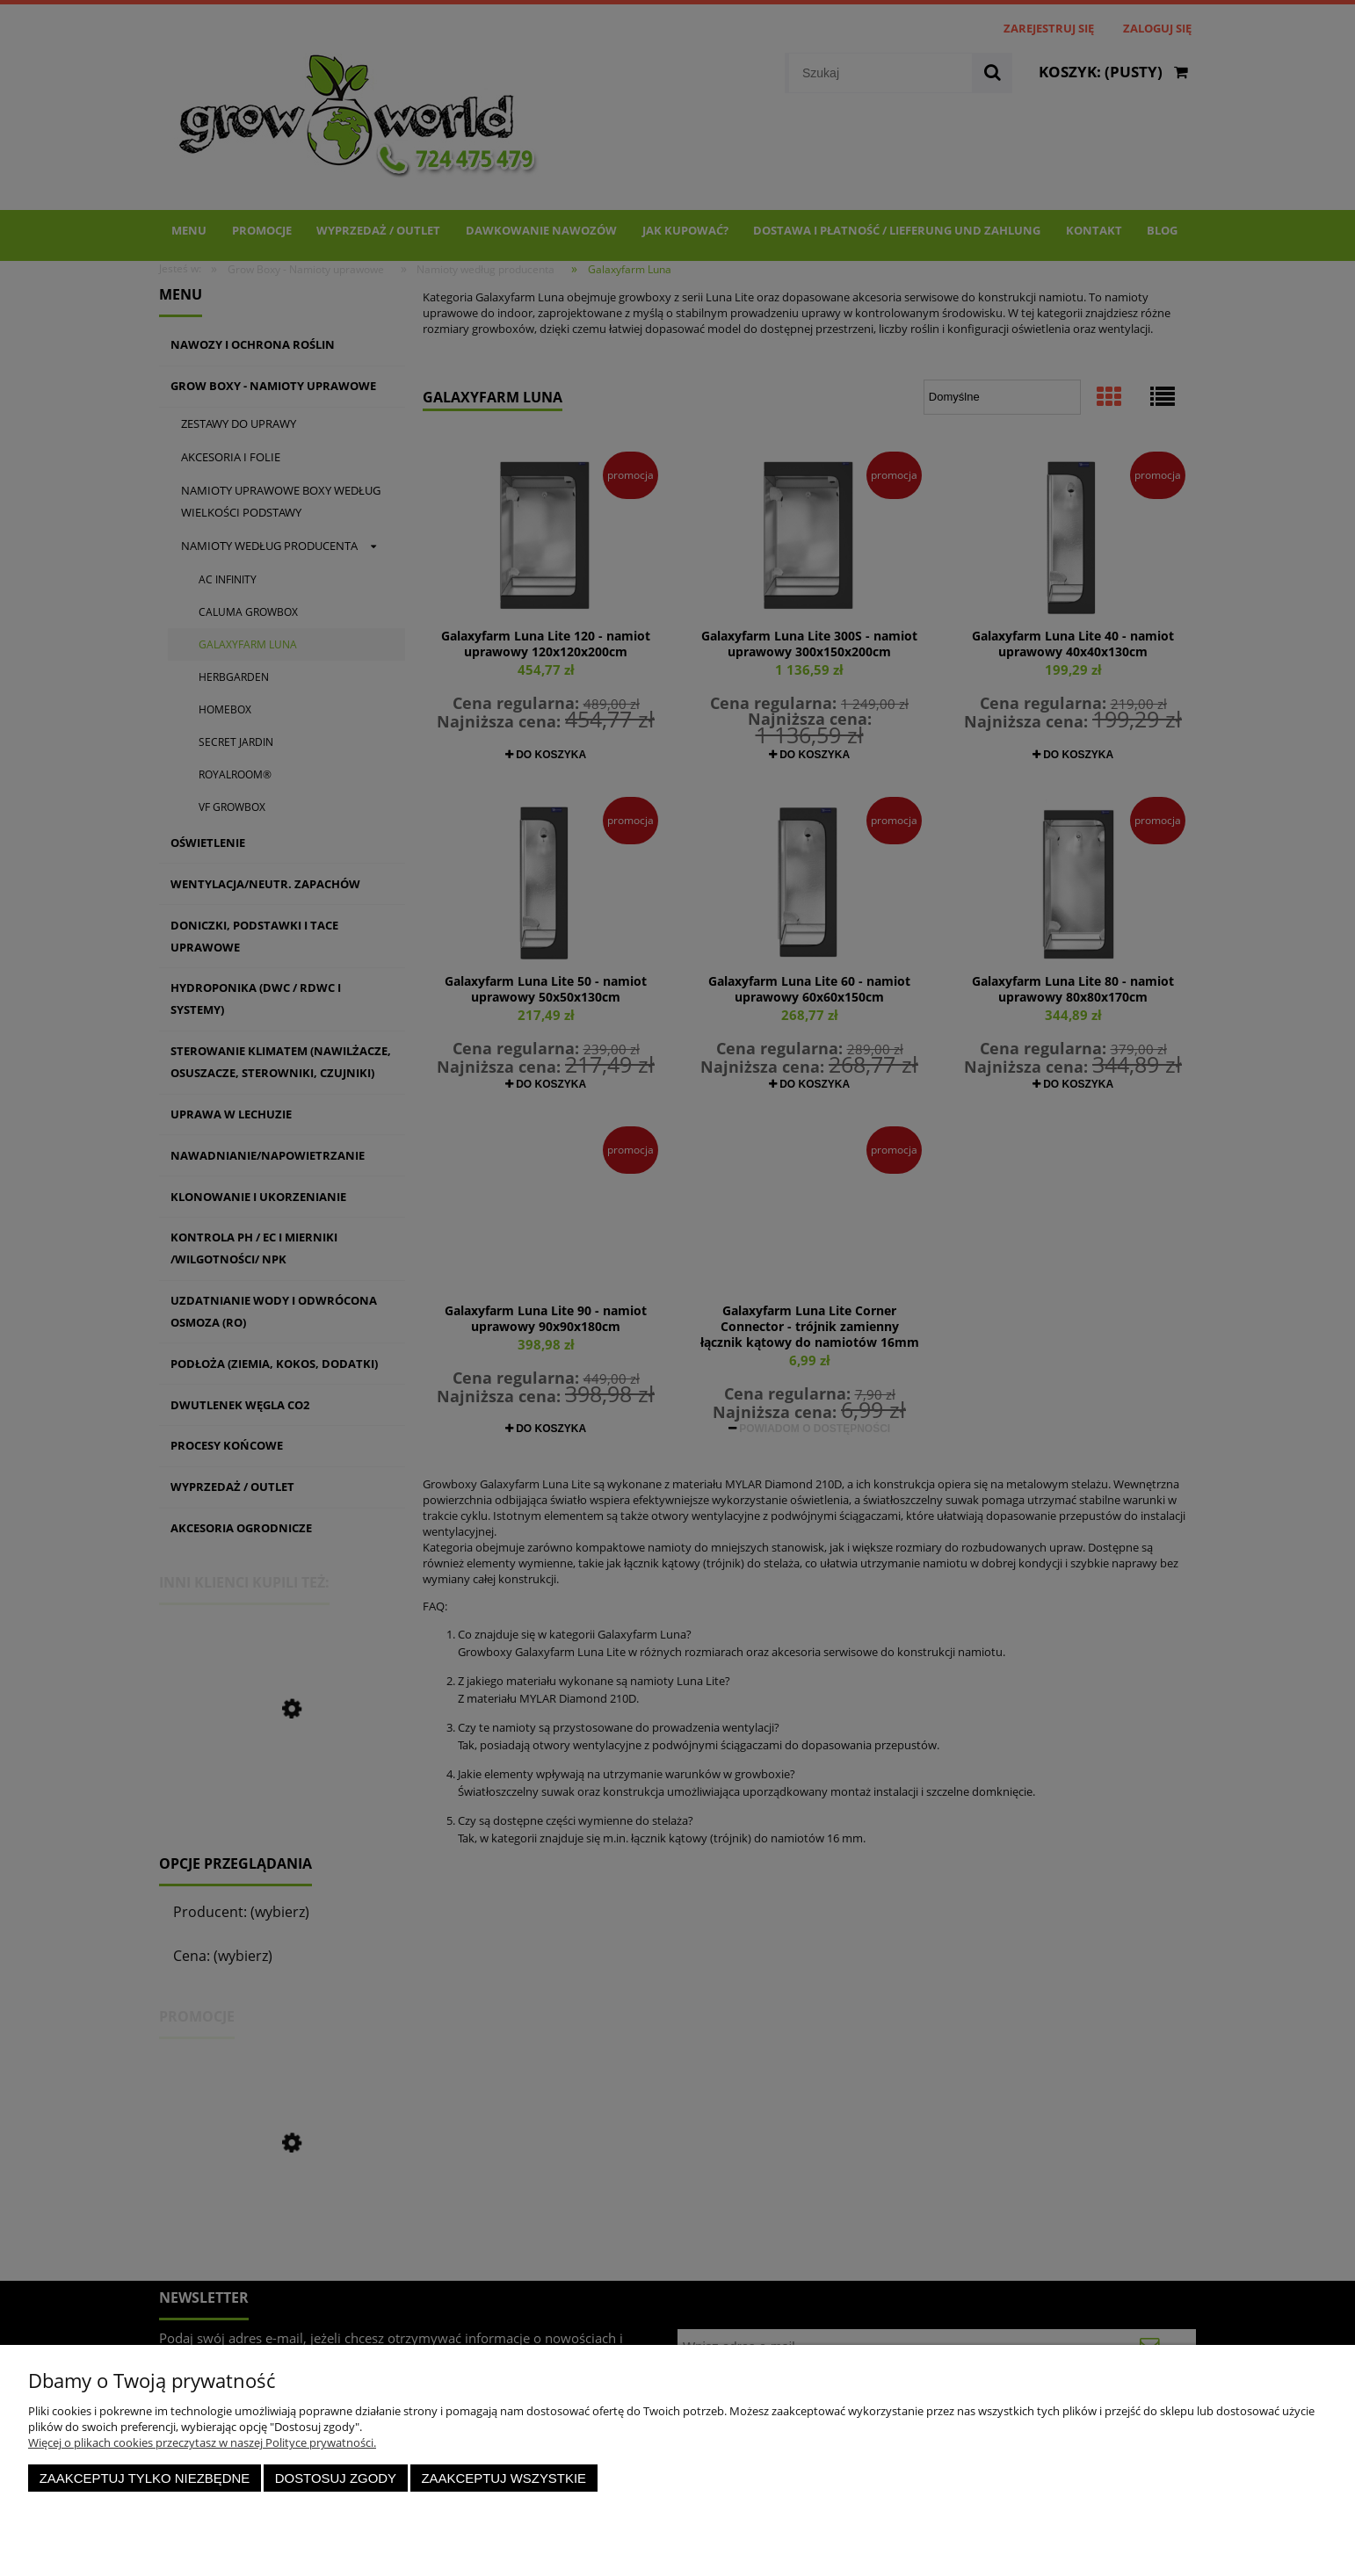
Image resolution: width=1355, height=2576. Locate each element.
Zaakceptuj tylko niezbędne (145, 2478)
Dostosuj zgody (335, 2478)
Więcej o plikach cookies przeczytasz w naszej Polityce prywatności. (202, 2442)
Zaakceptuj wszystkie (503, 2478)
